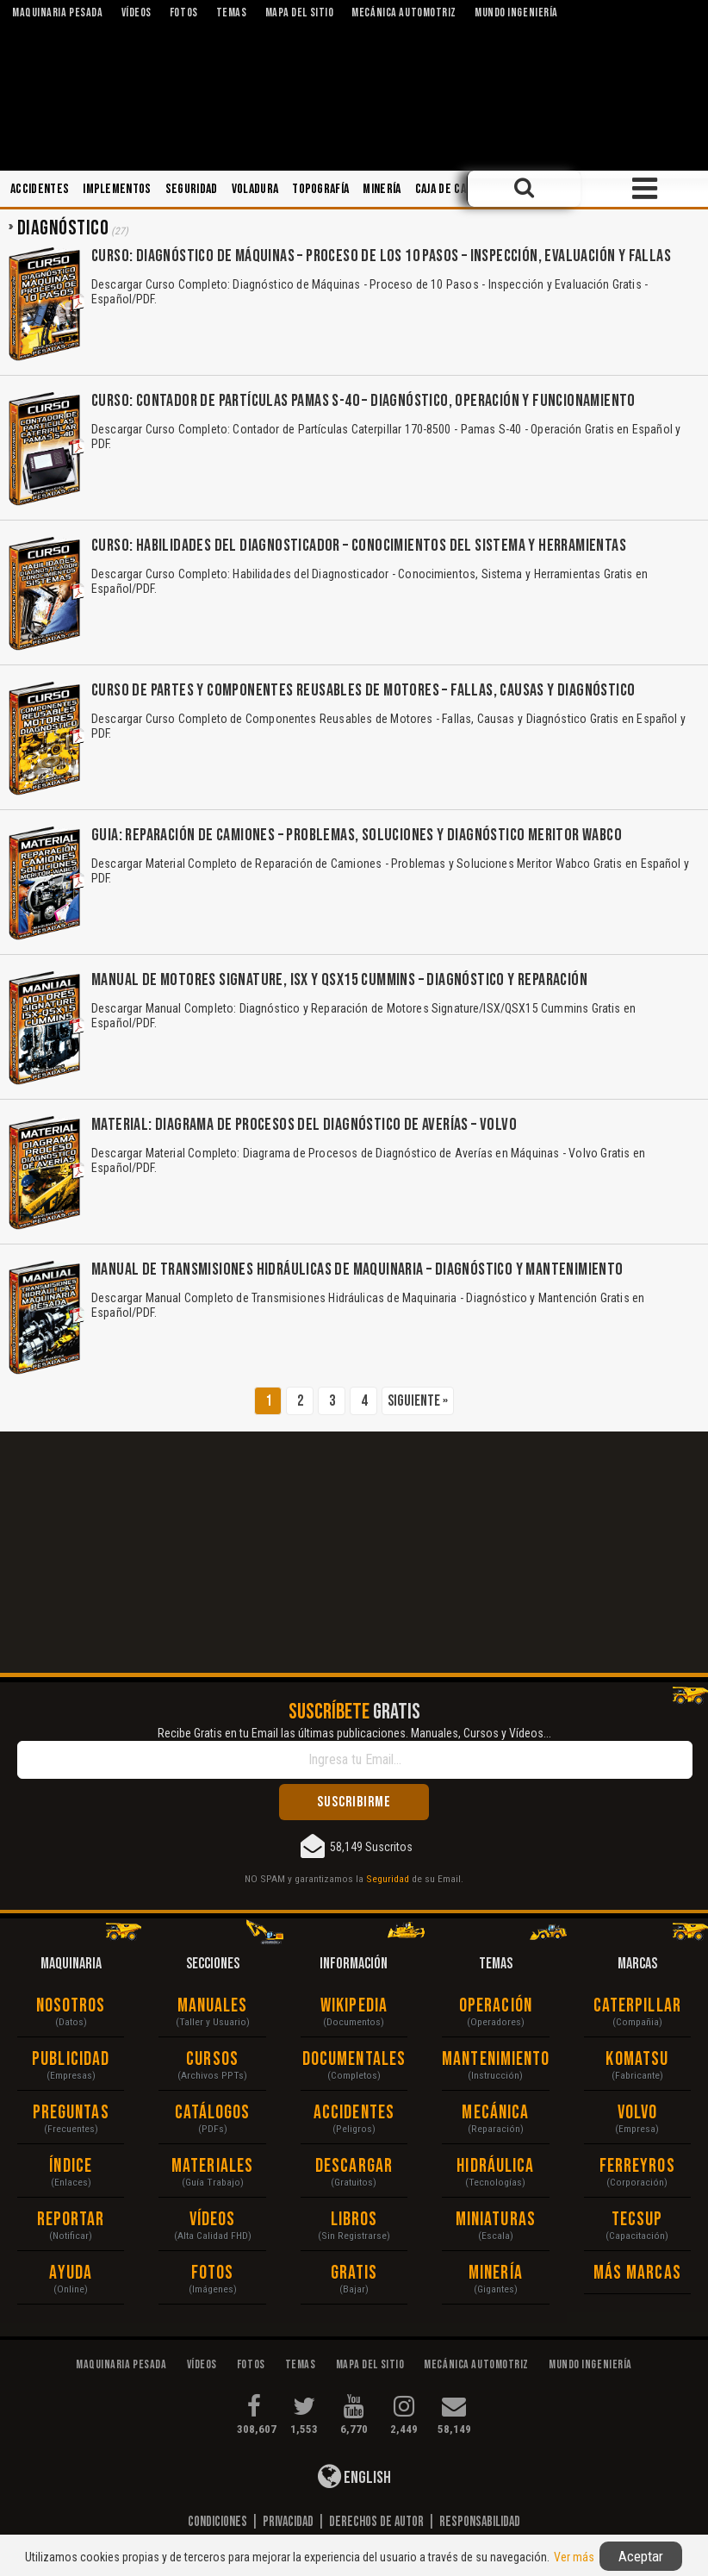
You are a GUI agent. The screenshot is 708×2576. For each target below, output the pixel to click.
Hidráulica (495, 2166)
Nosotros (71, 2006)
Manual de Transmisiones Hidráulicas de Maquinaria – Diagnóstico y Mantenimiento (357, 1269)
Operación (495, 2006)
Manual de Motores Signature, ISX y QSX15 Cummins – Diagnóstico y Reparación (339, 980)
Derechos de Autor (376, 2521)
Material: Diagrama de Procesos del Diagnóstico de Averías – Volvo (304, 1124)
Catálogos (213, 2112)
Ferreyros (637, 2166)
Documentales (354, 2059)
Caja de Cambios (455, 189)
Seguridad (191, 189)
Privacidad (288, 2521)
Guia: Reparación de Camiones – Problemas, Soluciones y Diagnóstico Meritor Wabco (356, 835)
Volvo (638, 2112)
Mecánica (495, 2112)
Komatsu (637, 2059)
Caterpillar (637, 2006)
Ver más (574, 2557)
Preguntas (71, 2112)
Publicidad (70, 2059)
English (354, 2476)
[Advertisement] (354, 1552)
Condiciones (217, 2521)
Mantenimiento (495, 2059)
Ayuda (70, 2273)
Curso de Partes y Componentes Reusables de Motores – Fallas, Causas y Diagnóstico (363, 690)
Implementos (117, 189)
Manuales (212, 2006)
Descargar (354, 2166)
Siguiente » (418, 1401)
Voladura (255, 189)
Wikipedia (354, 2006)
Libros (354, 2219)
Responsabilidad (479, 2521)
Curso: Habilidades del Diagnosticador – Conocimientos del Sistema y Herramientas (358, 545)
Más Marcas (637, 2273)
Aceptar (640, 2556)
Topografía (320, 189)
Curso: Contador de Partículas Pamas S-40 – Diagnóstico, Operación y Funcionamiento (363, 400)
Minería (382, 189)
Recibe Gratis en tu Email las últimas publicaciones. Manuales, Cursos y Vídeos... (354, 1733)
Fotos (212, 2273)
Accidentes (39, 189)
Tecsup (637, 2219)
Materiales (212, 2166)
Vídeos (212, 2219)
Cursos (212, 2059)
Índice (70, 2166)
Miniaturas (496, 2219)
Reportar (71, 2219)
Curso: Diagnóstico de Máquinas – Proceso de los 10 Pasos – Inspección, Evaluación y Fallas (381, 256)
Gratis (354, 2273)
